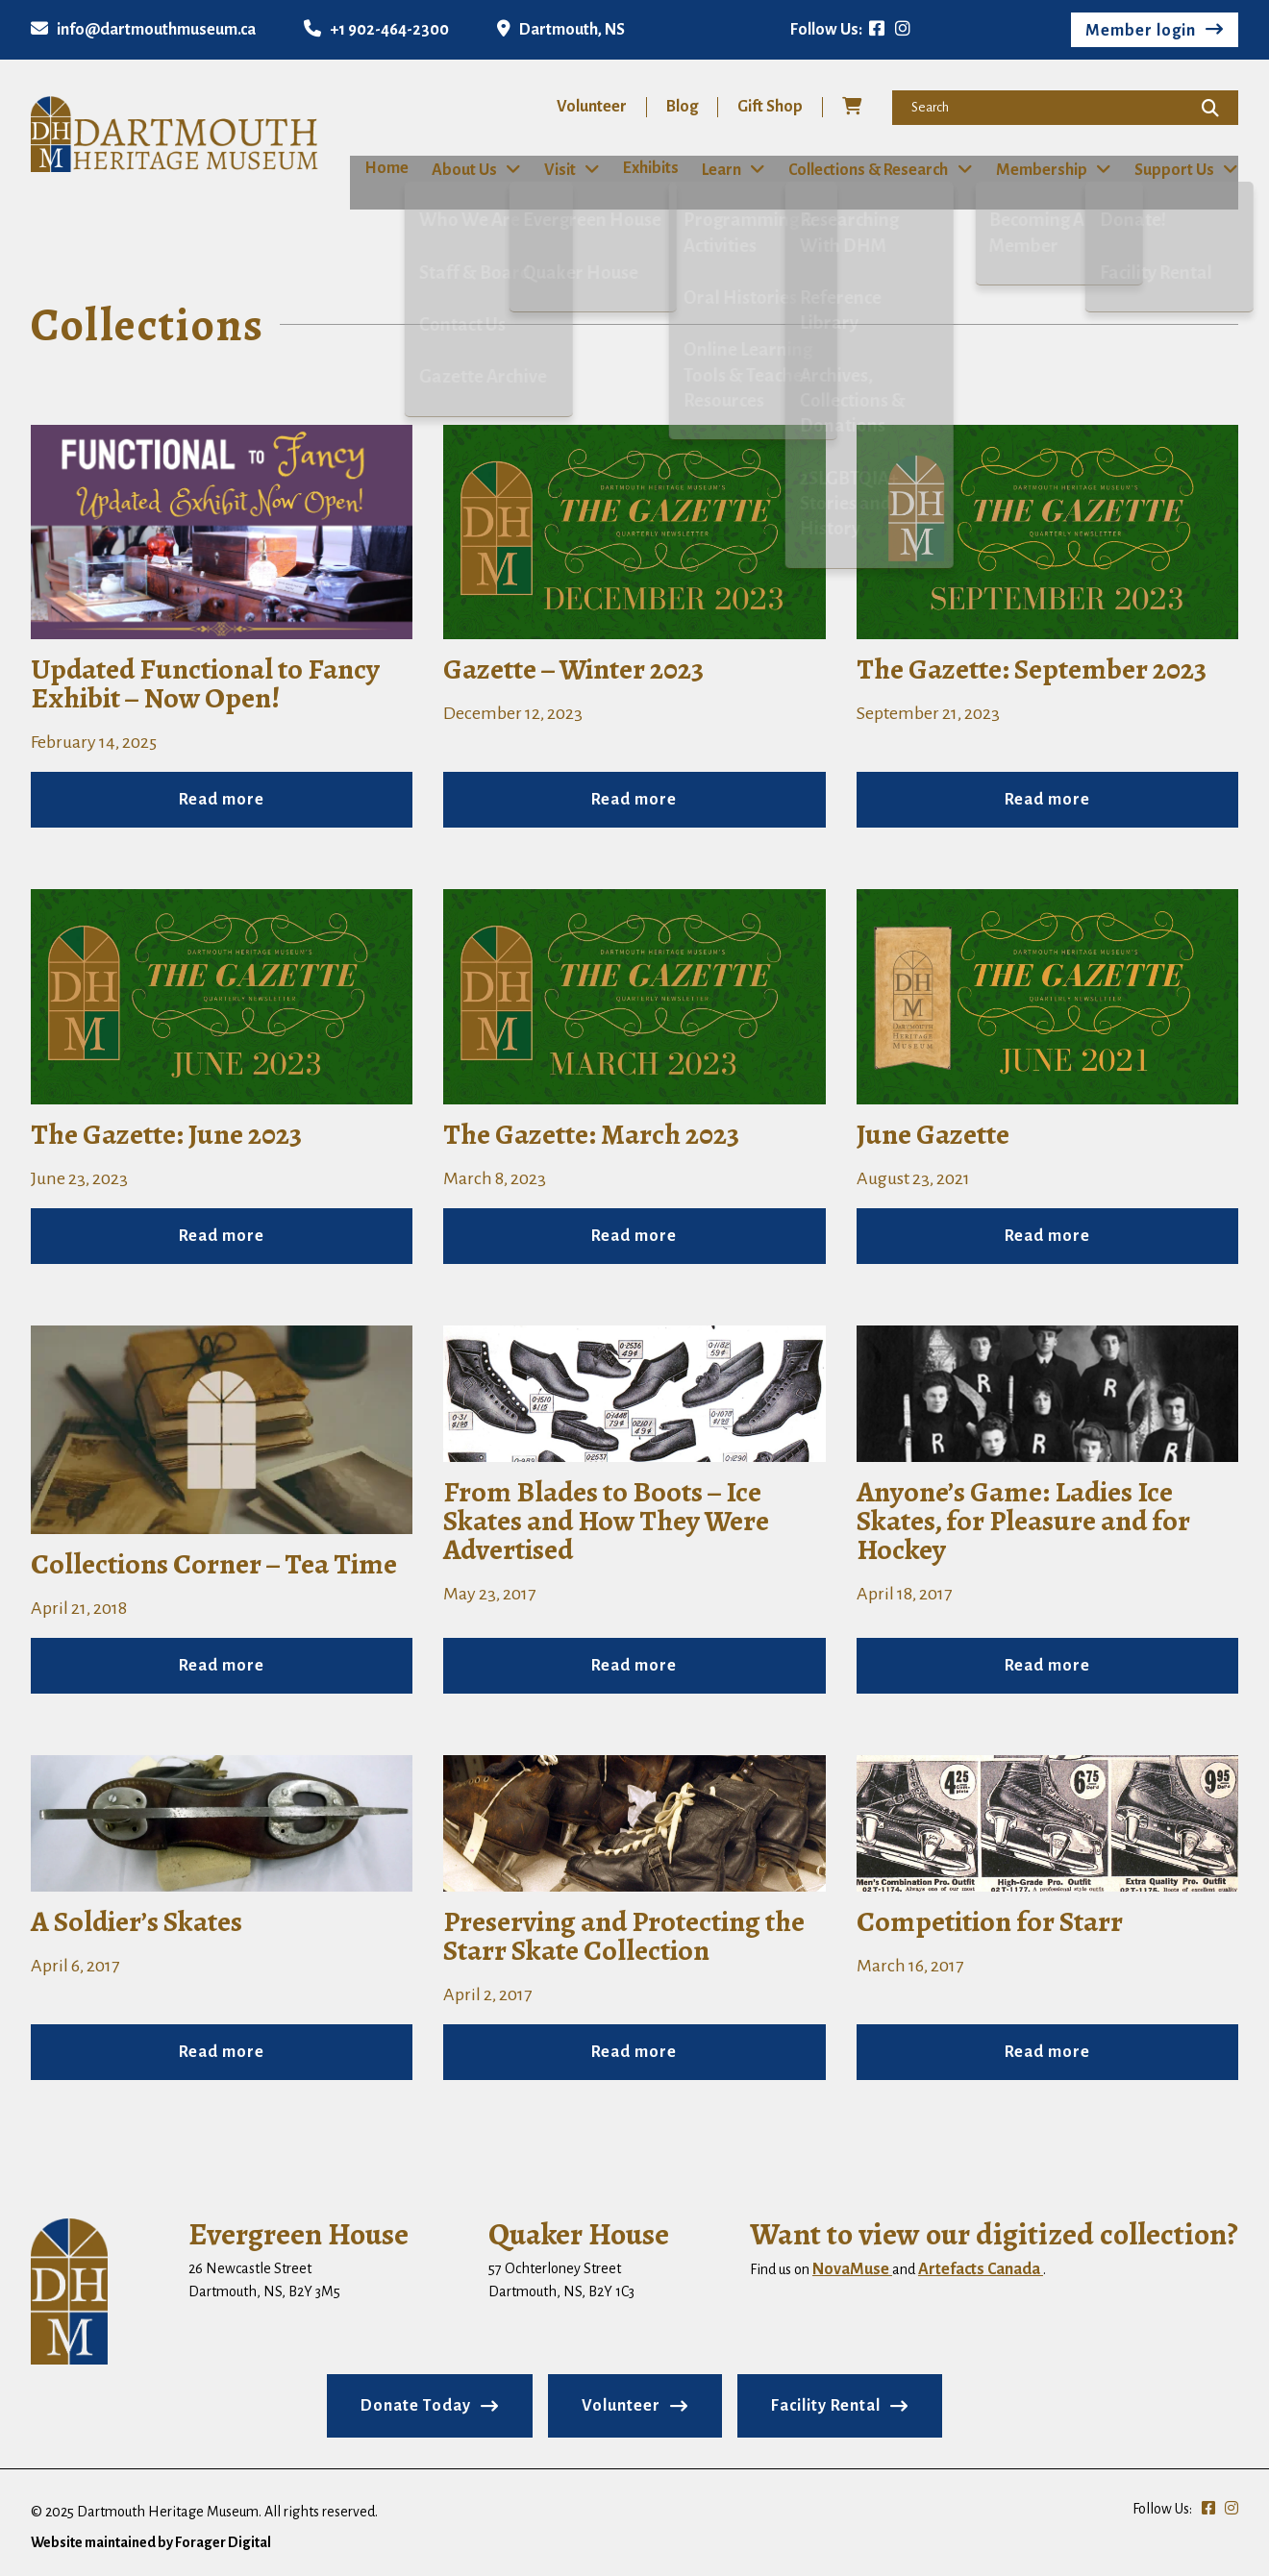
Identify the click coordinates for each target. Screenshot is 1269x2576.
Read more (221, 798)
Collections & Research (871, 169)
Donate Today (416, 2405)
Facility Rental (826, 2405)
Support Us (1179, 169)
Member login (1140, 30)
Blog (682, 106)
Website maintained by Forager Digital (151, 2541)
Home (372, 168)
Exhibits (646, 168)
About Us (456, 169)
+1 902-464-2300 (376, 29)
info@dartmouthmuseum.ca (143, 29)
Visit (553, 169)
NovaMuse (852, 2268)
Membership (1044, 169)
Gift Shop (770, 106)
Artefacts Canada (980, 2268)
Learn (722, 169)
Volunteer (592, 106)
